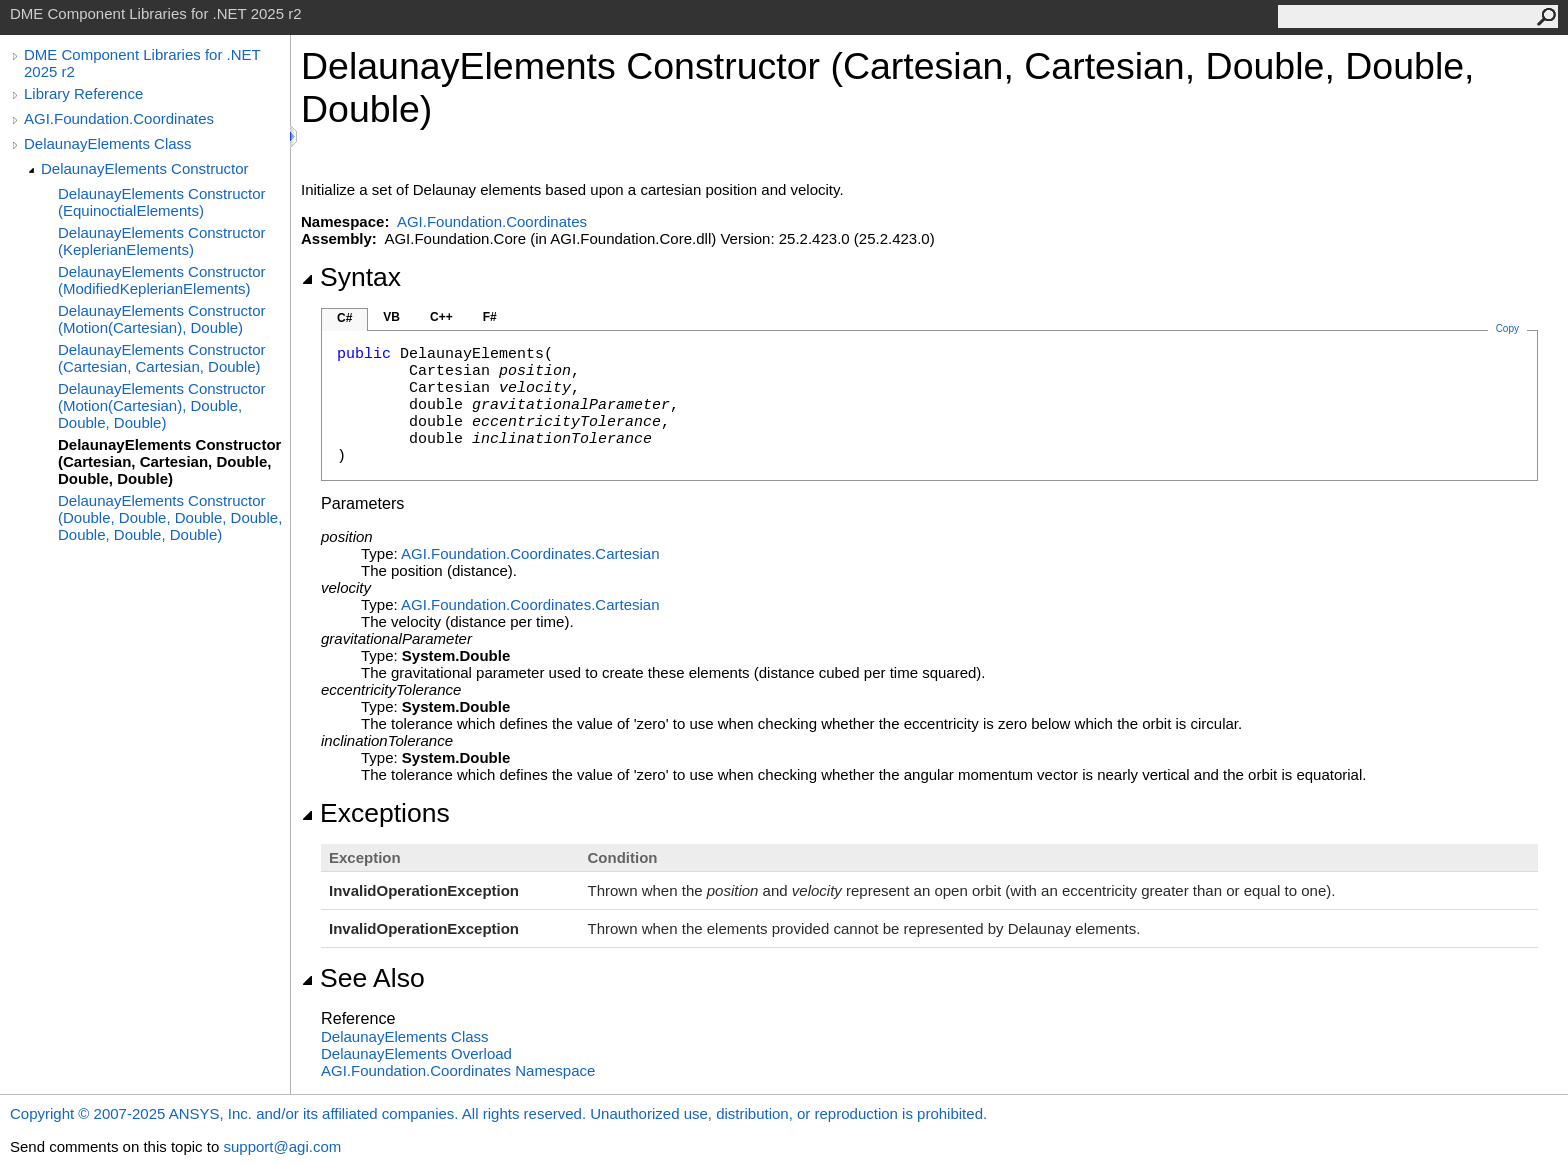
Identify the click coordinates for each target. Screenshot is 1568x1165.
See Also (363, 978)
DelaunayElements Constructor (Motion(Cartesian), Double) (162, 319)
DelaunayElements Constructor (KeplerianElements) (162, 241)
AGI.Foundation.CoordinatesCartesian (530, 553)
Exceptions (375, 813)
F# (490, 317)
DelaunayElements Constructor (145, 168)
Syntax (351, 277)
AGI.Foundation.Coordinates (119, 118)
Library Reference (83, 93)
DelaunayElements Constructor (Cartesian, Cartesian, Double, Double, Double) (169, 461)
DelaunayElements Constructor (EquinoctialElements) (162, 202)
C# (344, 318)
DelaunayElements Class (108, 143)
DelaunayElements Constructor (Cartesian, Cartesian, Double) (162, 358)
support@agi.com (282, 1146)
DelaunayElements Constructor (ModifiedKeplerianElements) (162, 280)
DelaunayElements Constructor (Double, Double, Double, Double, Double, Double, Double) (170, 517)
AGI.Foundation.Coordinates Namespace (458, 1070)
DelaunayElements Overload (416, 1053)
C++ (441, 317)
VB (391, 317)
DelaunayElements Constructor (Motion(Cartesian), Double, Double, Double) (162, 405)
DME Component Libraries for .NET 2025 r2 (142, 63)
